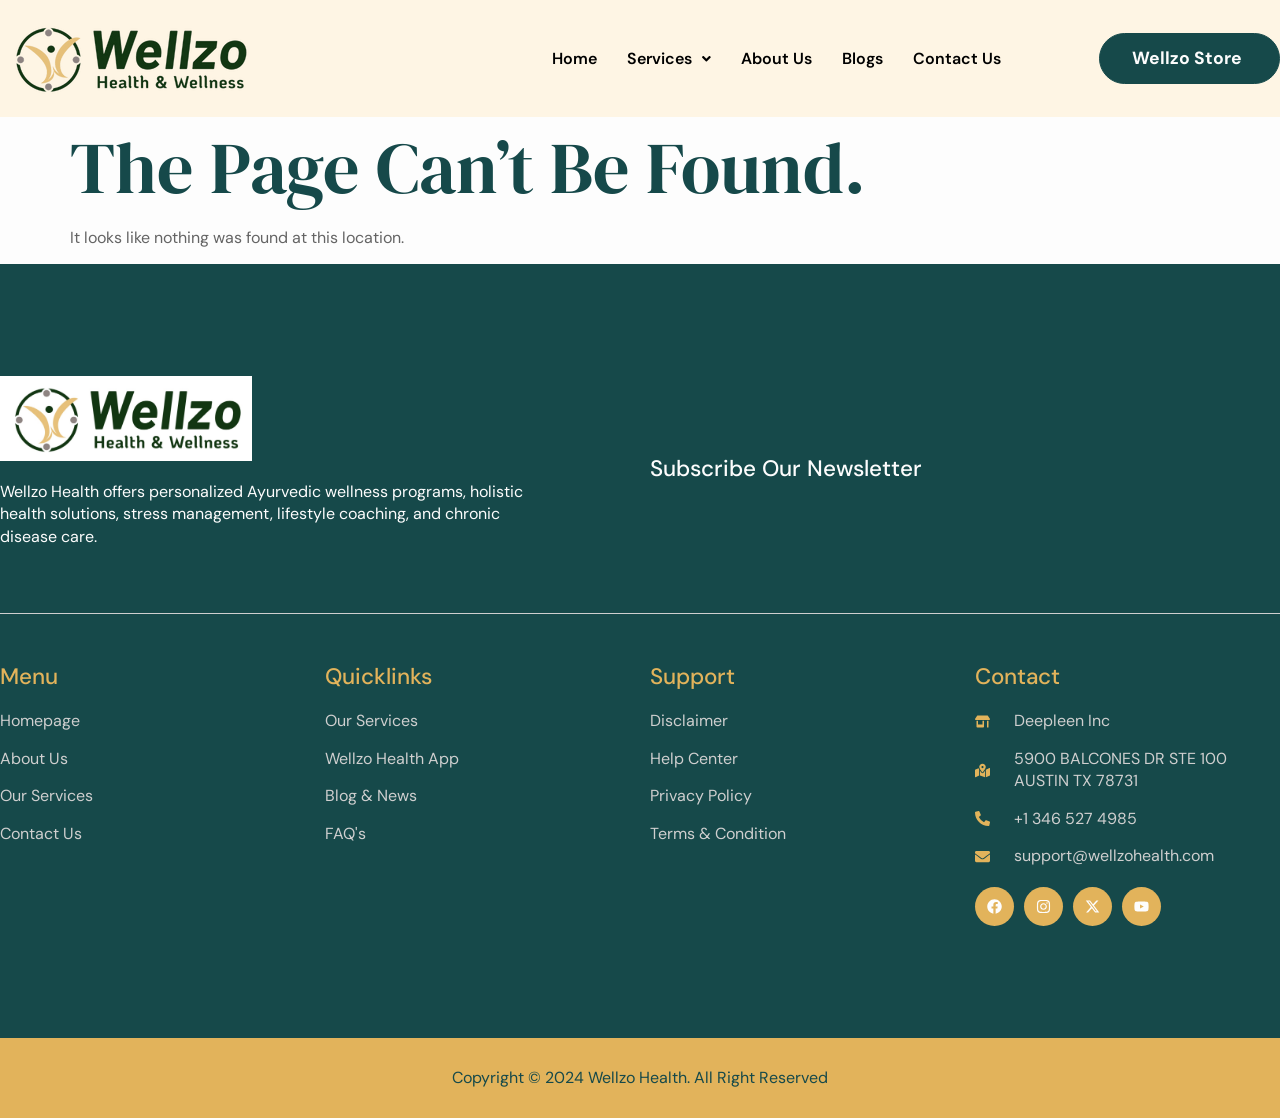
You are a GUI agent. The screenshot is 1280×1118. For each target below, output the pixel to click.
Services (669, 58)
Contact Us (957, 58)
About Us (776, 58)
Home (574, 58)
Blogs (862, 58)
